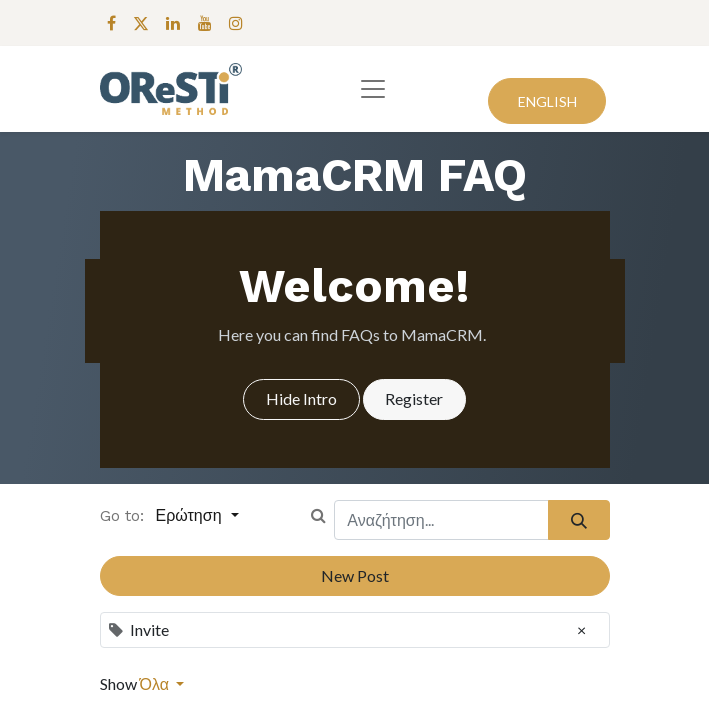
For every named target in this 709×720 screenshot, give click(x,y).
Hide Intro (301, 398)
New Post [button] (355, 575)
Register (414, 398)
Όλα (156, 683)
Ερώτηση (191, 515)
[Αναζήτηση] (578, 520)
